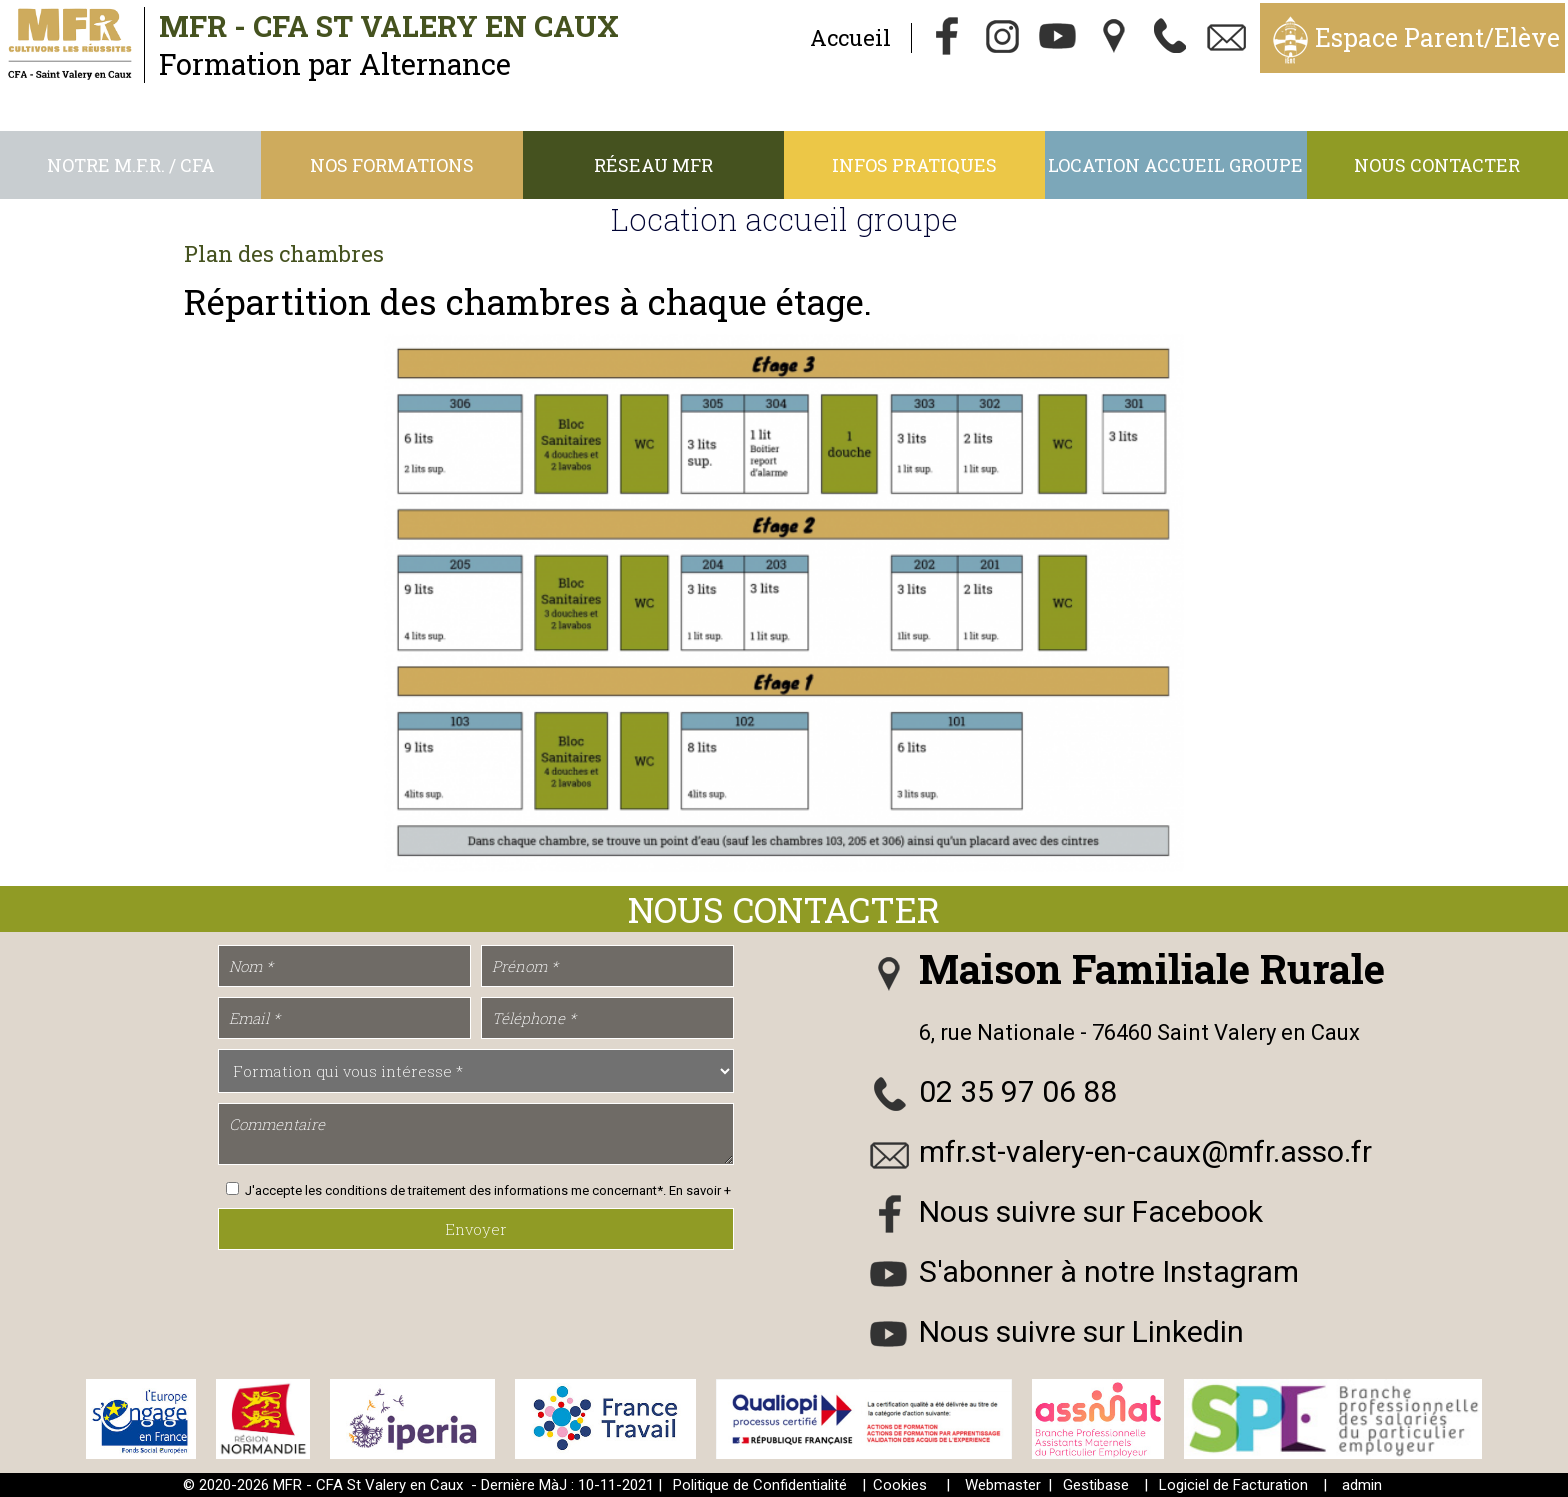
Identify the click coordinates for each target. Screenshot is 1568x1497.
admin (1362, 1485)
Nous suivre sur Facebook (1091, 1211)
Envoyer (476, 1229)
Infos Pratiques (914, 165)
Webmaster (1003, 1485)
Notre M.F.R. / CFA (131, 165)
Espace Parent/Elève (1437, 37)
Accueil (850, 37)
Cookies (900, 1485)
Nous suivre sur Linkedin (1081, 1331)
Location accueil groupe (1175, 165)
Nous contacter (1437, 165)
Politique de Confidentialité (760, 1485)
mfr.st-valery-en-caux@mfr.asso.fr (1145, 1151)
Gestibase (1096, 1485)
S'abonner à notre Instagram (1109, 1271)
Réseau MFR (653, 165)
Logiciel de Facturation (1233, 1485)
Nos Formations (392, 165)
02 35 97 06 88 (1018, 1091)
